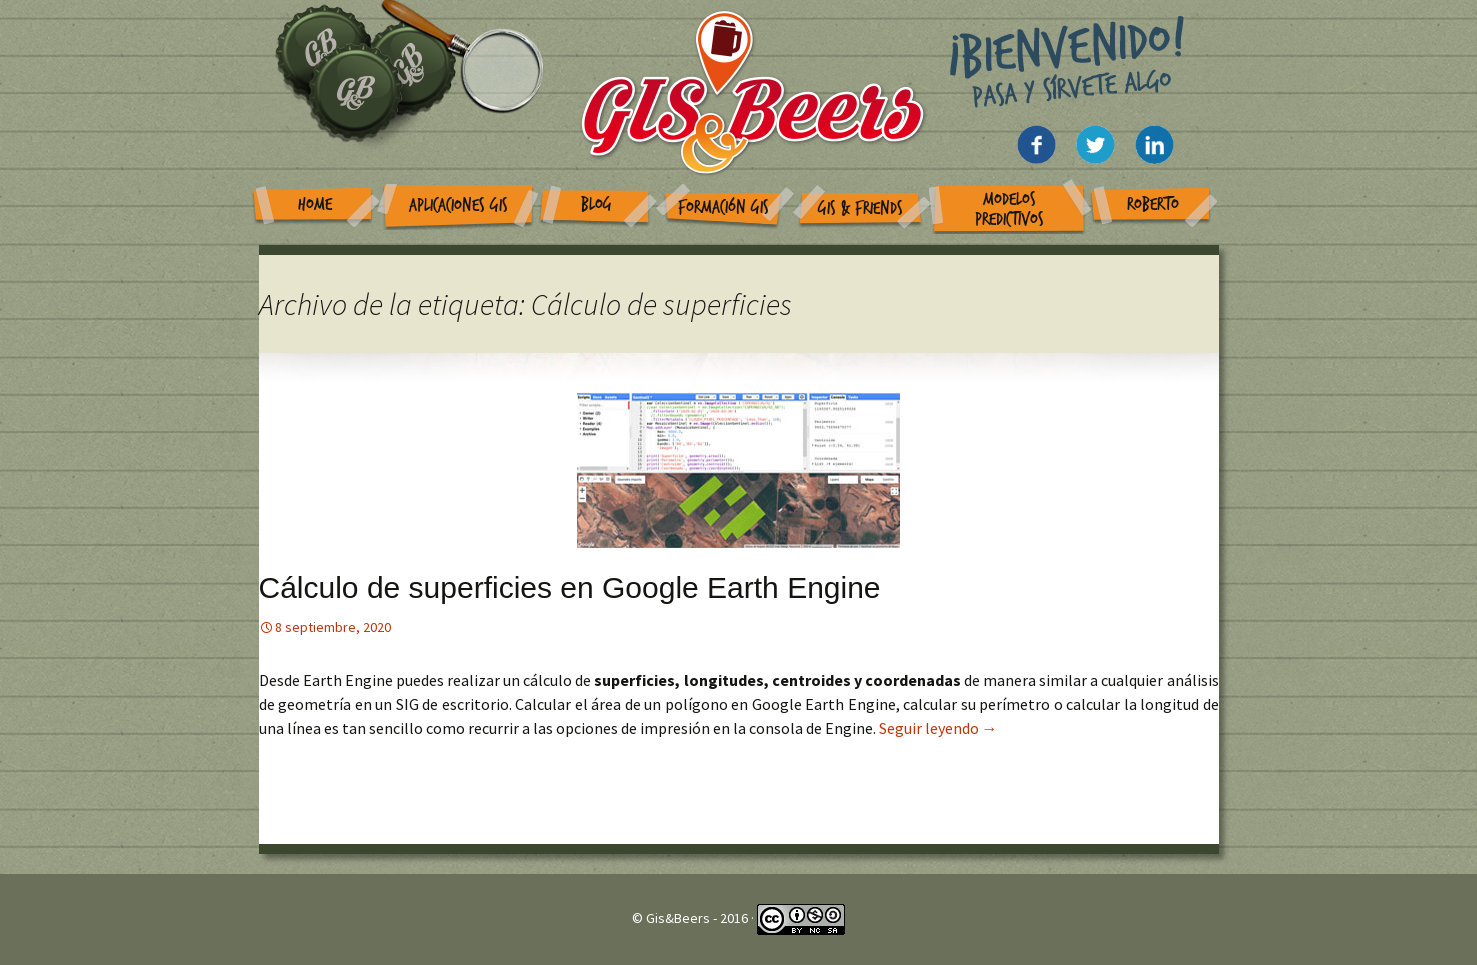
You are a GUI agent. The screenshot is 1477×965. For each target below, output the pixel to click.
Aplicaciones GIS (458, 205)
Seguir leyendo (938, 728)
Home (315, 204)
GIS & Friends (860, 208)
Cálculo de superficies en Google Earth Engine (570, 587)
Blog (596, 204)
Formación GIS (723, 207)
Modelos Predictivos (1009, 209)
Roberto (1153, 204)
